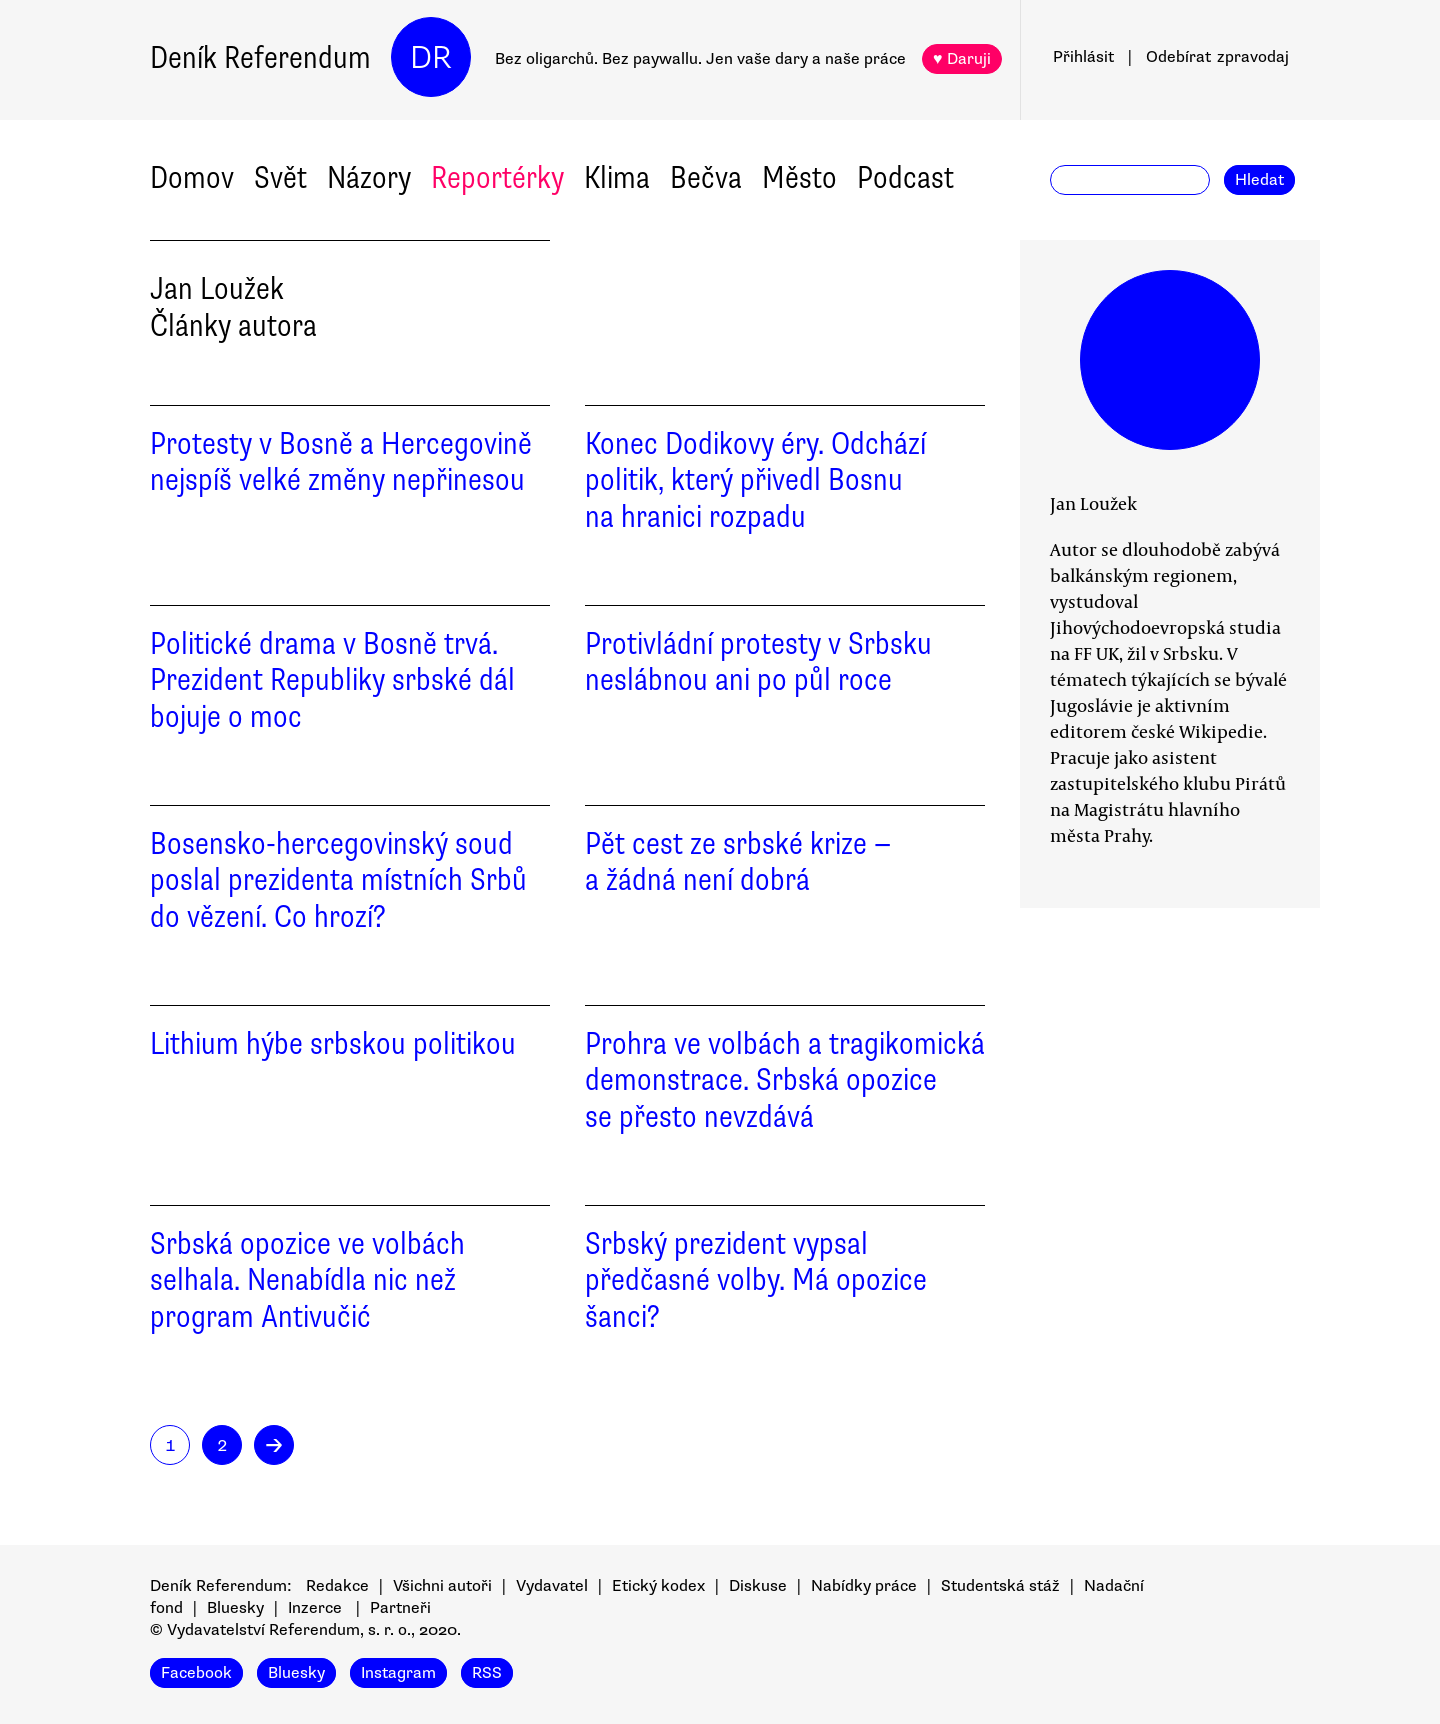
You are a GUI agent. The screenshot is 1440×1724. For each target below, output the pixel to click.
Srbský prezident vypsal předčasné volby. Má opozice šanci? (756, 1280)
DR (431, 57)
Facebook (196, 1673)
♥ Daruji (962, 59)
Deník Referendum (260, 57)
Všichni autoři (442, 1586)
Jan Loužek (1093, 503)
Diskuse (758, 1586)
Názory (369, 177)
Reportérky (497, 177)
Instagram (398, 1673)
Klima (617, 177)
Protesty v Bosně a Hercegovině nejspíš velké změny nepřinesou (341, 462)
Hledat (1259, 180)
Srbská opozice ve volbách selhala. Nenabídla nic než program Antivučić (307, 1280)
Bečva (706, 177)
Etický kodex (658, 1586)
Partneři (400, 1608)
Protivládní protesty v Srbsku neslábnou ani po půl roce (758, 662)
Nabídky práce (864, 1586)
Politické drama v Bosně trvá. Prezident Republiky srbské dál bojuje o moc (332, 680)
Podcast (905, 177)
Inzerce (315, 1608)
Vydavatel (552, 1586)
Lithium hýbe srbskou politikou (333, 1043)
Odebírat (1217, 57)
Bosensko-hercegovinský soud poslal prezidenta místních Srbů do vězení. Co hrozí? (338, 880)
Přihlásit (1083, 57)
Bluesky (235, 1608)
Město (799, 177)
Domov (192, 177)
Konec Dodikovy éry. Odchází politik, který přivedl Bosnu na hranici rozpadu (755, 480)
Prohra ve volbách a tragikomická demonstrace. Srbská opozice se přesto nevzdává (785, 1080)
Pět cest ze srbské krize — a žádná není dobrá (738, 862)
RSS (487, 1673)
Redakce (337, 1586)
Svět (280, 177)
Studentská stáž (1000, 1586)
